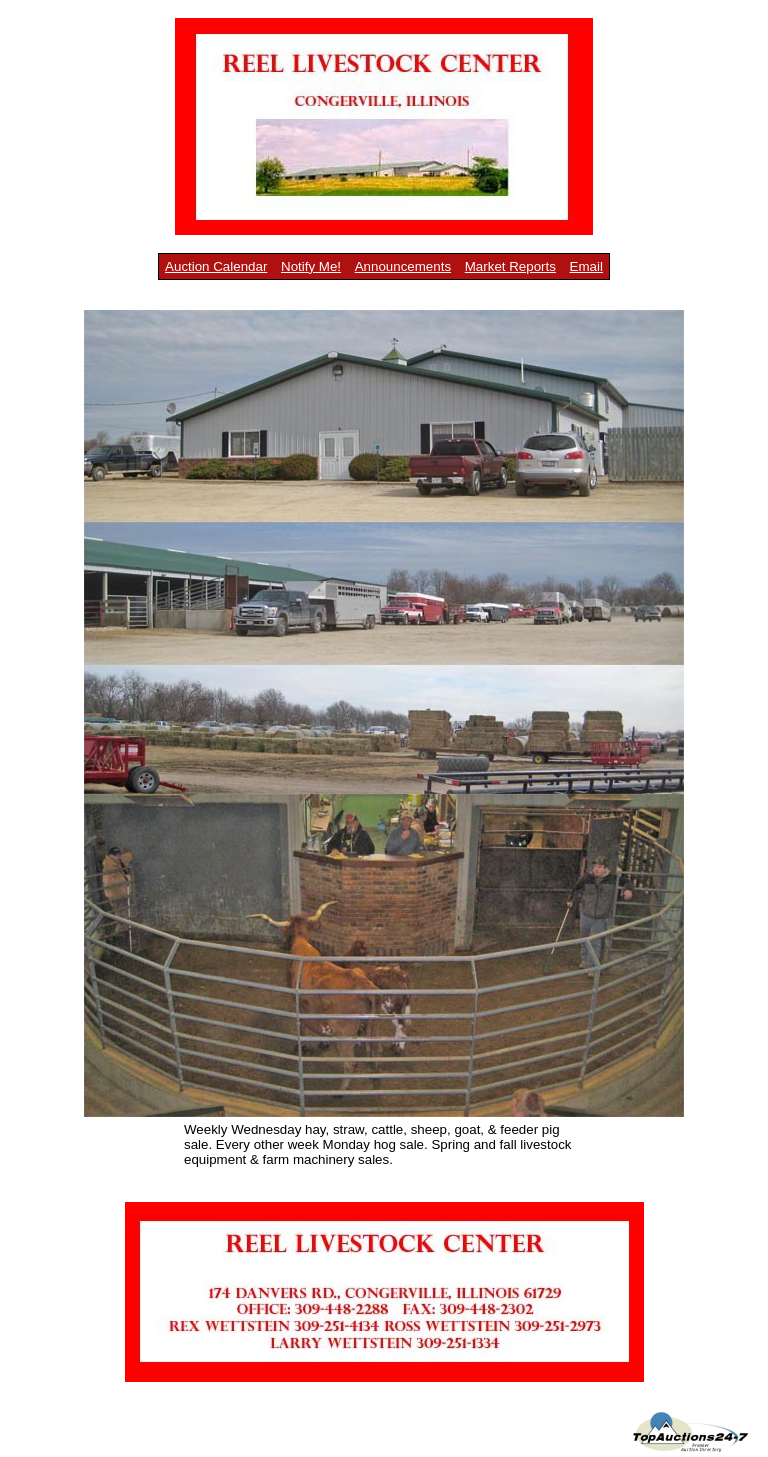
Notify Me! (311, 266)
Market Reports (510, 266)
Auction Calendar (216, 266)
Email (586, 266)
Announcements (403, 266)
